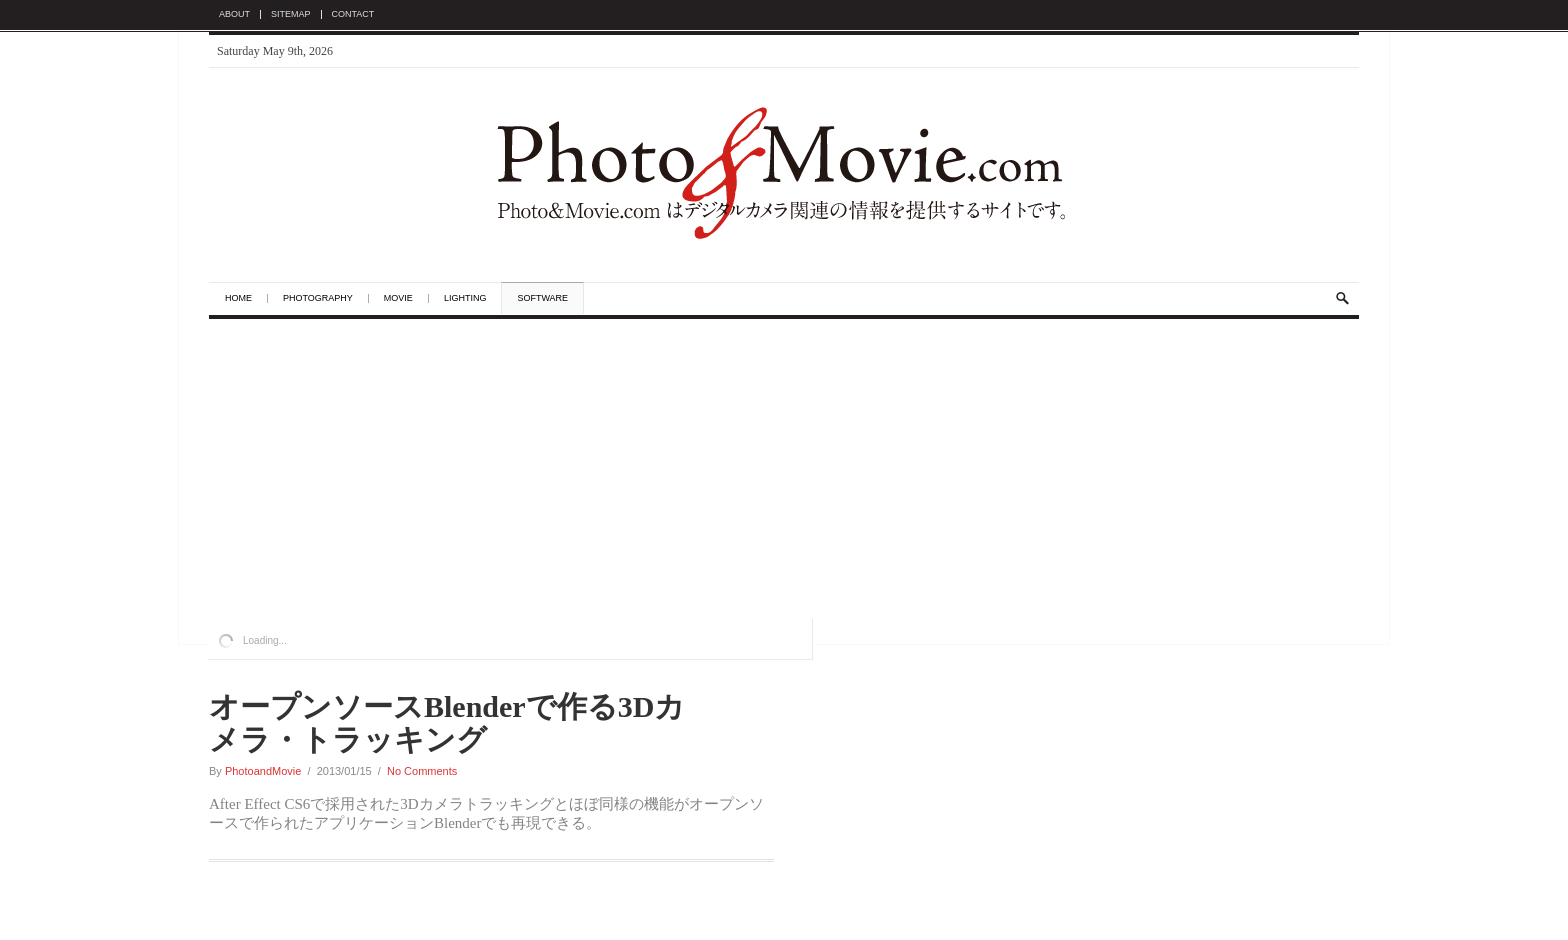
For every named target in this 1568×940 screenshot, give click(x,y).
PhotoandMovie (263, 771)
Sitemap (291, 14)
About (234, 14)
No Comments (422, 771)
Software (542, 298)
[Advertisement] (784, 469)
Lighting (465, 298)
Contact (353, 14)
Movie (398, 298)
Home (238, 298)
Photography (318, 298)
